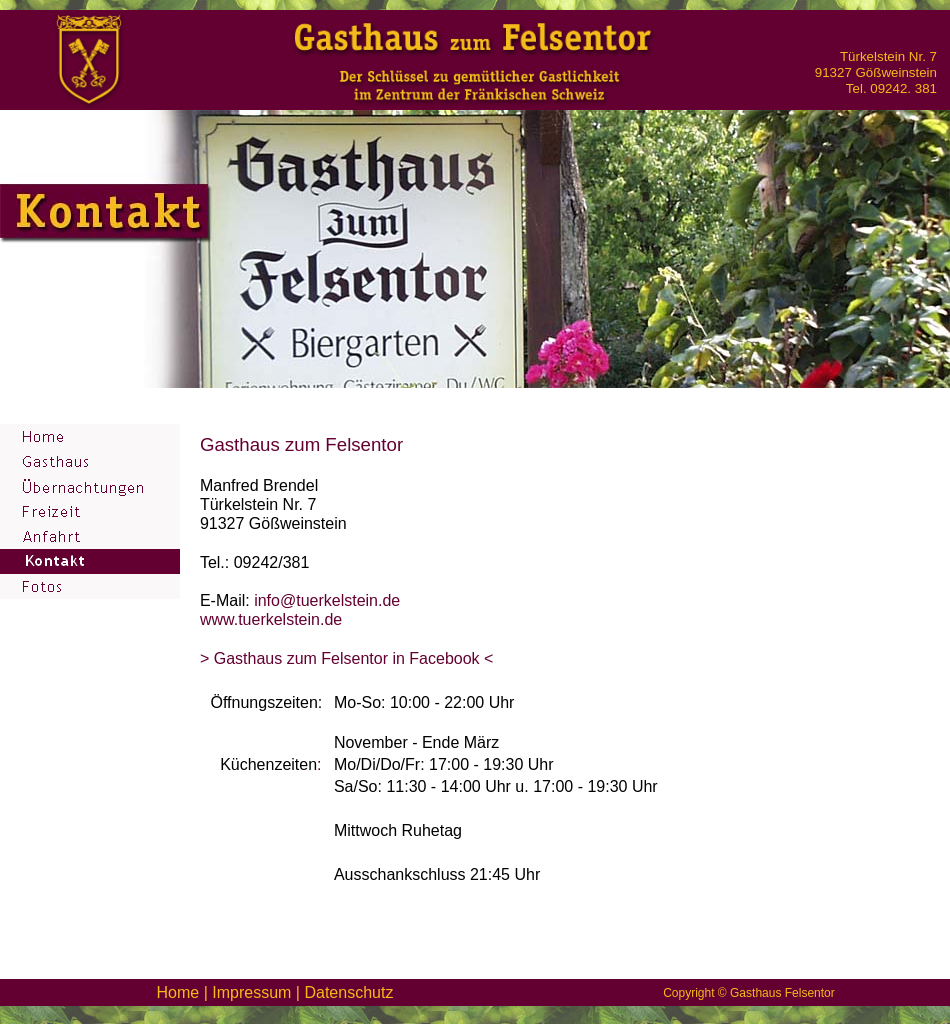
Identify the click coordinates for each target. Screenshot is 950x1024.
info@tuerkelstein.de (327, 600)
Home (178, 992)
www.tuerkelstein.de (271, 619)
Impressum (251, 992)
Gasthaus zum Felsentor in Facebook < (351, 658)
